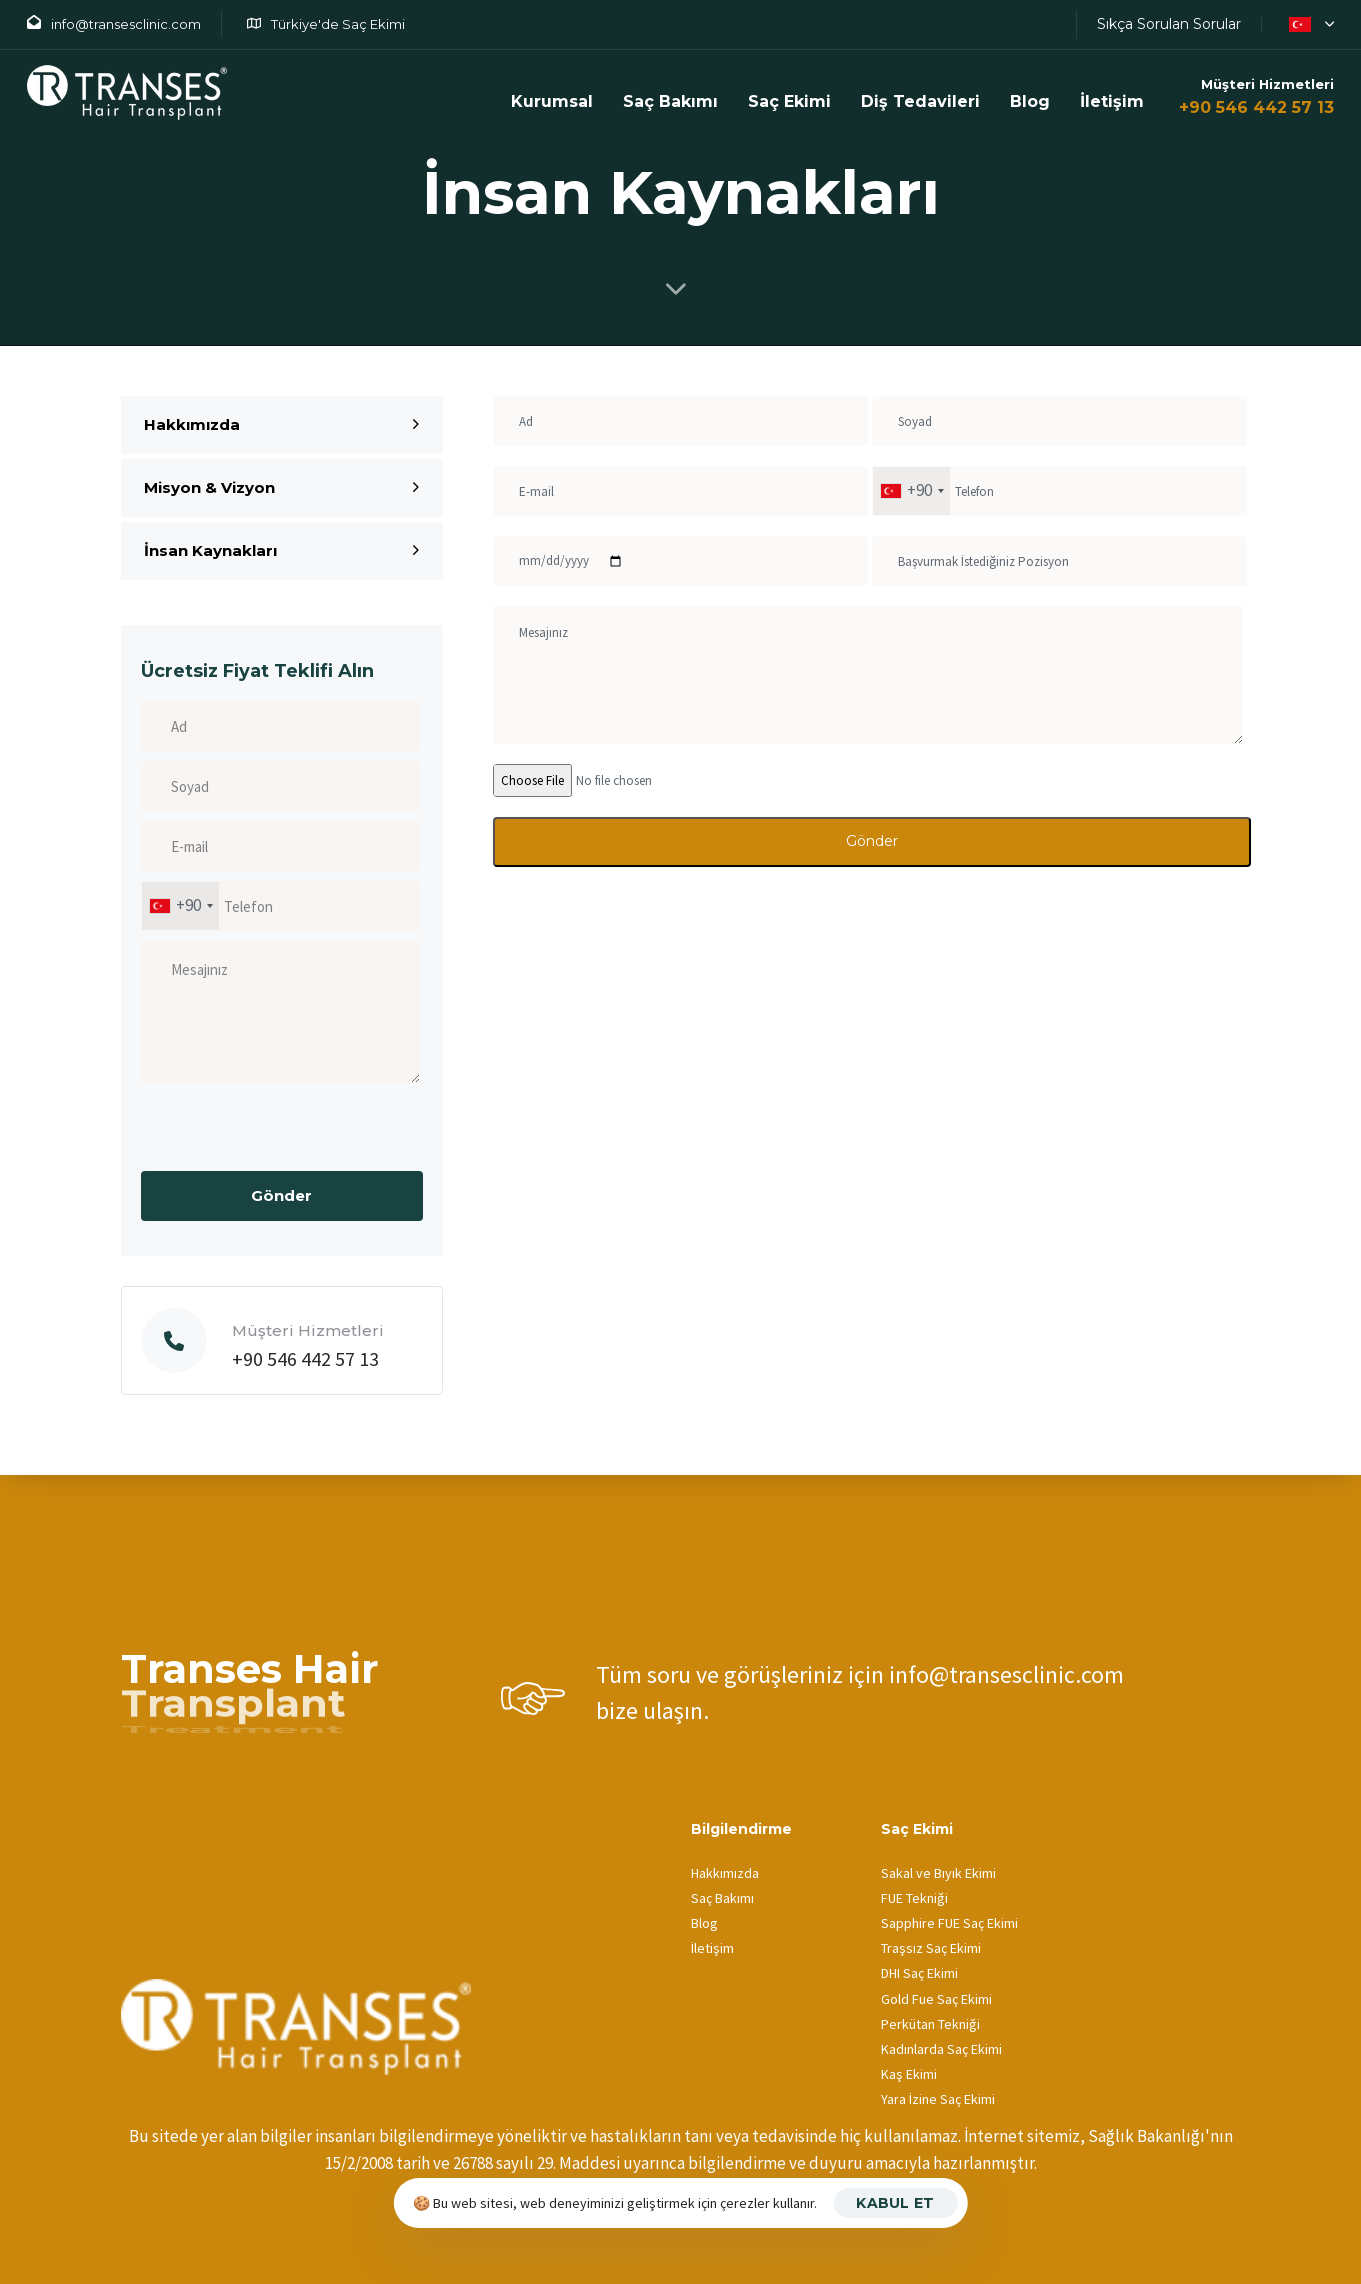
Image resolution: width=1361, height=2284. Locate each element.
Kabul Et (895, 2203)
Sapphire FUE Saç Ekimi (949, 1923)
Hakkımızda (281, 424)
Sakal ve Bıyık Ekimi (938, 1873)
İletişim (1112, 101)
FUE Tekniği (914, 1898)
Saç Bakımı (722, 1898)
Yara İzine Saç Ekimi (938, 2099)
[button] (1308, 24)
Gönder (872, 841)
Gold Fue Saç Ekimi (936, 1999)
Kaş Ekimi (909, 2074)
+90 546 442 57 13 (1256, 107)
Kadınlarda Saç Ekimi (941, 2049)
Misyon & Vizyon (281, 487)
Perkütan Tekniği (930, 2024)
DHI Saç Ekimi (919, 1973)
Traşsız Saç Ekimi (931, 1948)
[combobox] (180, 906)
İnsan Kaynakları (281, 550)
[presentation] (293, 1132)
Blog (1030, 101)
